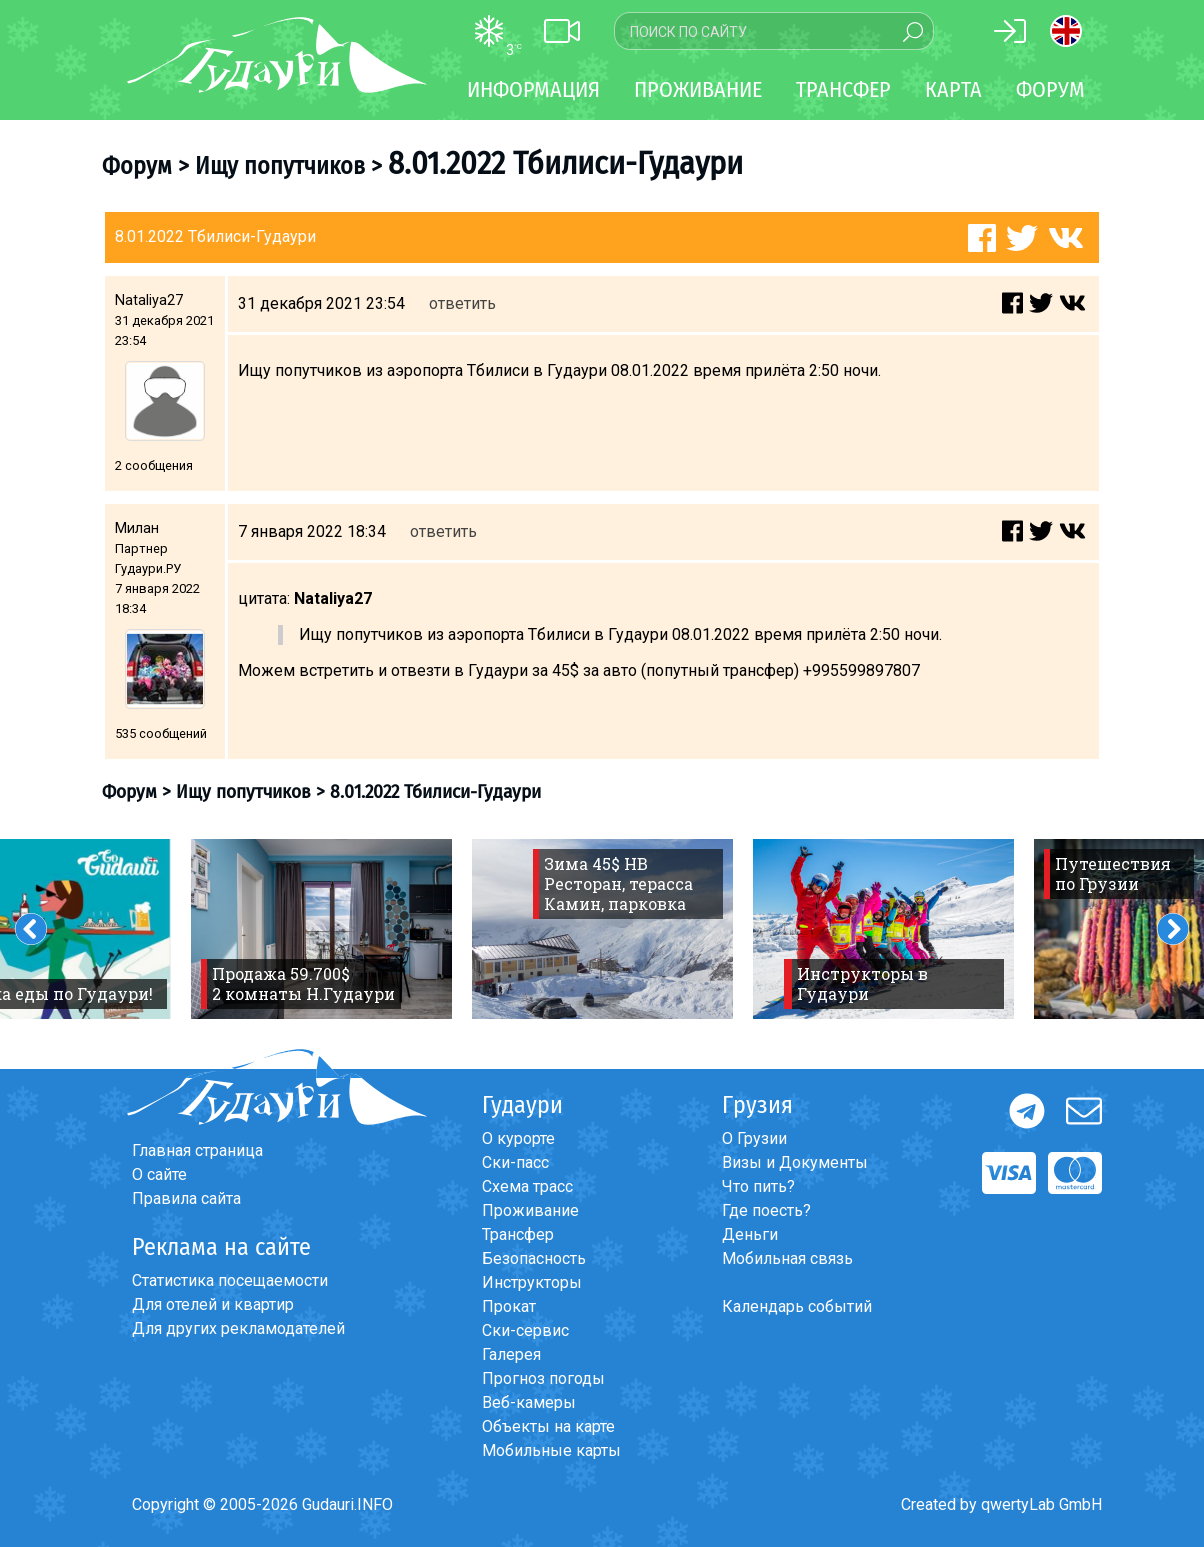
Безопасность (534, 1258)
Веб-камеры (529, 1402)
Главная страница (197, 1150)
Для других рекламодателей (238, 1328)
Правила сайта (186, 1198)
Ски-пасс (515, 1162)
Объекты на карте (548, 1426)
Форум (1050, 89)
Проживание (530, 1210)
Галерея (511, 1354)
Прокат (509, 1306)
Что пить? (758, 1186)
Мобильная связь (787, 1258)
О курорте (518, 1138)
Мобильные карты (551, 1450)
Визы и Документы (795, 1162)
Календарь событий (797, 1306)
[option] (321, 929)
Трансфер (518, 1234)
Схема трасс (527, 1186)
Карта (953, 89)
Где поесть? (766, 1210)
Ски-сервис (525, 1330)
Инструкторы (532, 1282)
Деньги (750, 1234)
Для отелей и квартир (213, 1304)
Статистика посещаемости (230, 1280)
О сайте (159, 1174)
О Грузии (754, 1138)
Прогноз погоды (543, 1378)
